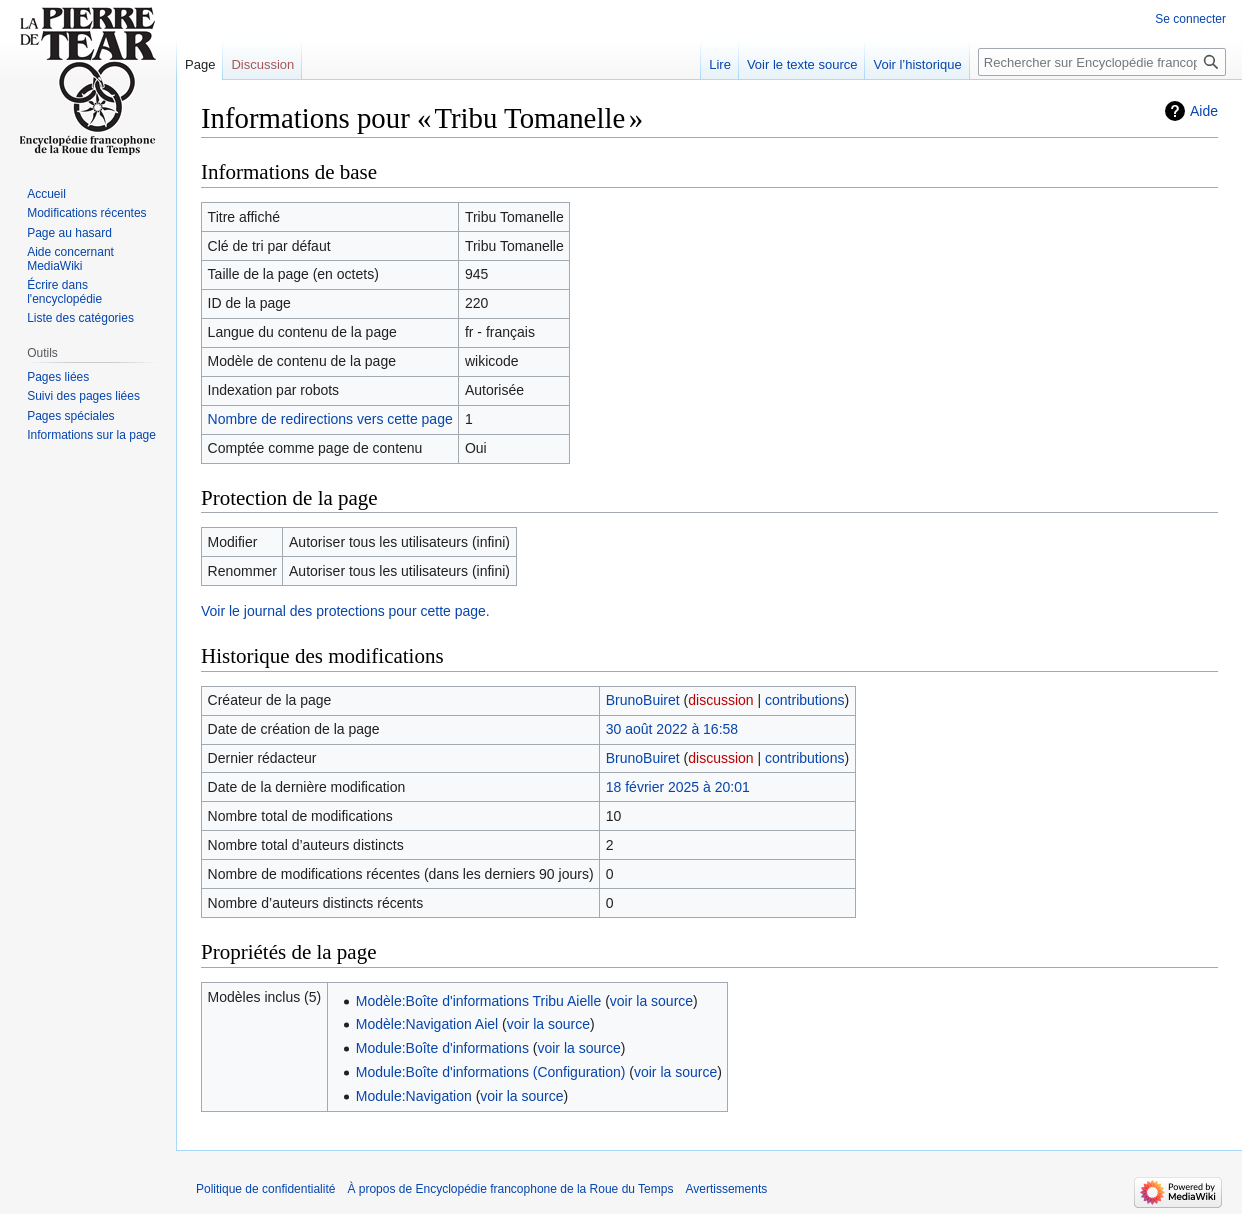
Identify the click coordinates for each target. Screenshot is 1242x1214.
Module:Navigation (414, 1096)
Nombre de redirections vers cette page (330, 419)
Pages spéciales (70, 416)
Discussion (262, 64)
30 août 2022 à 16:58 (672, 729)
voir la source (651, 1001)
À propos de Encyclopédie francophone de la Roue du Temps (510, 1189)
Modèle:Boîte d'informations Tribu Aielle (478, 1001)
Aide (1204, 111)
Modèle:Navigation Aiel (427, 1024)
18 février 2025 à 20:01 (678, 787)
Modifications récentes (86, 213)
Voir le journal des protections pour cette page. (345, 611)
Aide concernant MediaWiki (70, 259)
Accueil (46, 194)
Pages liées (58, 377)
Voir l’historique (917, 64)
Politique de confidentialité (265, 1189)
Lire (720, 64)
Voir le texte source (802, 64)
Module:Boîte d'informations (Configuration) (491, 1072)
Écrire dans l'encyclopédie (64, 292)
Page (200, 64)
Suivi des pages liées (83, 396)
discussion (720, 700)
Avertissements (726, 1189)
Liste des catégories (80, 318)
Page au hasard (69, 233)
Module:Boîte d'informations (442, 1048)
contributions (804, 700)
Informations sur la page (91, 435)
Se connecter (1190, 19)
